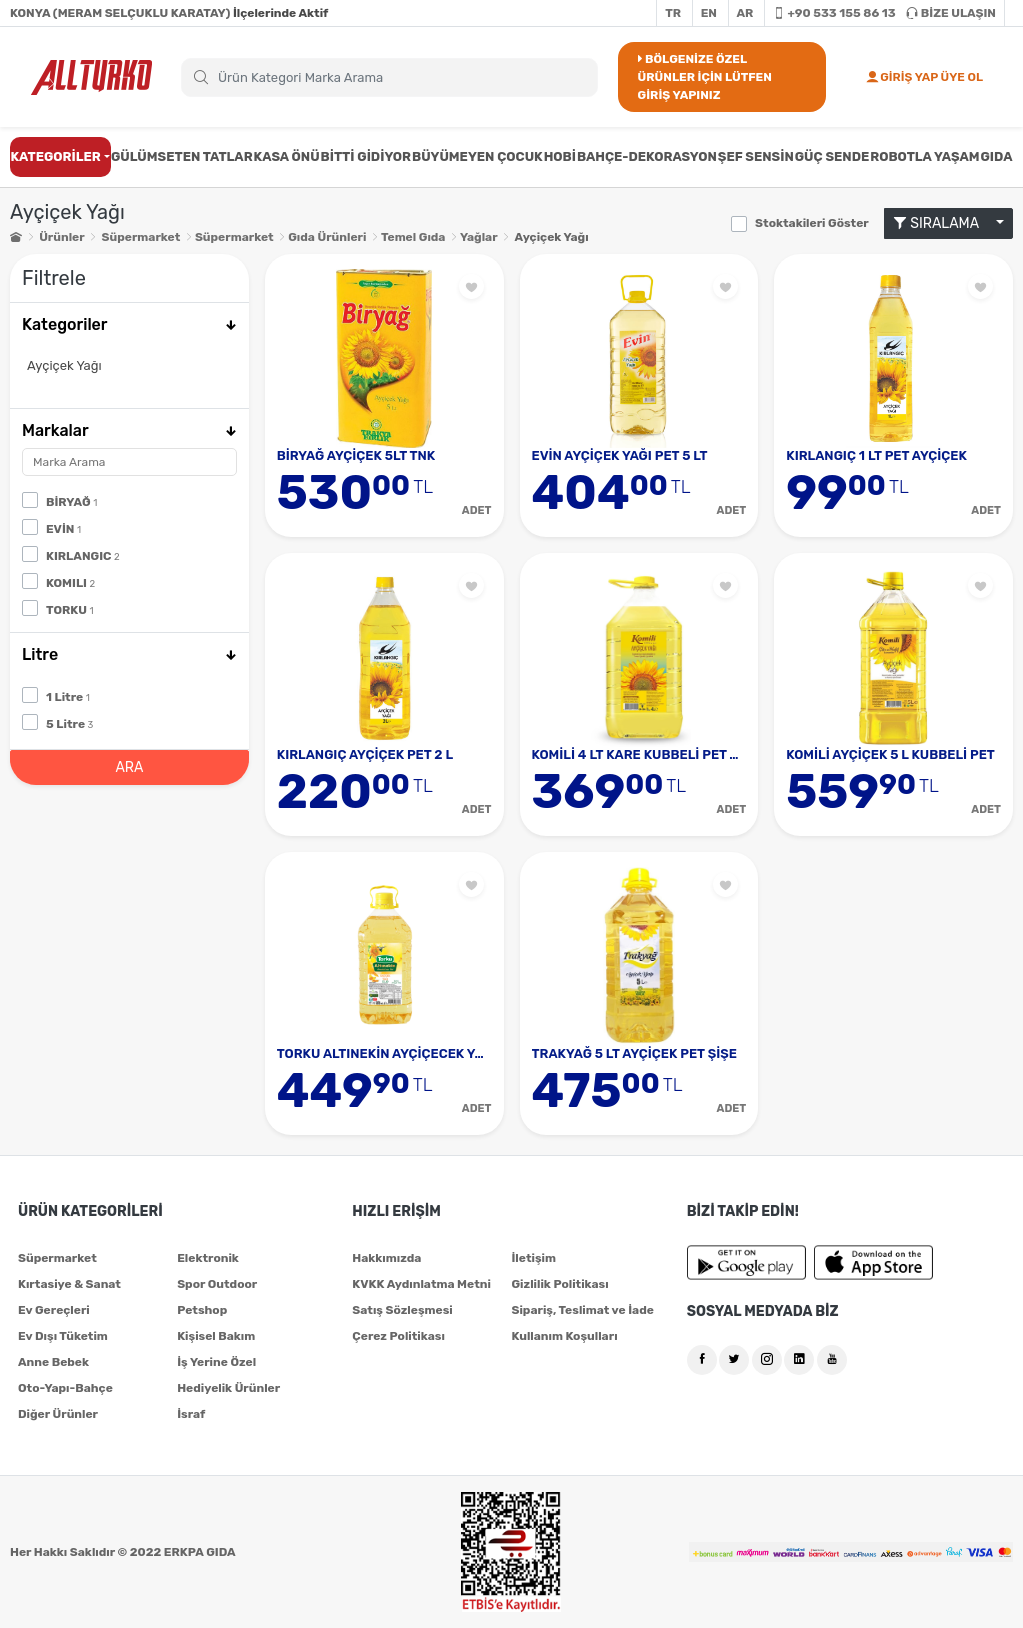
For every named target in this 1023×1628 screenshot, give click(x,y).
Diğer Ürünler (58, 1414)
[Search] (389, 77)
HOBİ (560, 156)
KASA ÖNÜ (287, 156)
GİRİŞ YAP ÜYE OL (924, 77)
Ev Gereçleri (54, 1310)
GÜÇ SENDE (832, 156)
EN (709, 13)
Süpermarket (141, 237)
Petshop (202, 1310)
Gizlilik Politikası (559, 1284)
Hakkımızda (386, 1258)
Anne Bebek (53, 1362)
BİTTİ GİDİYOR (366, 156)
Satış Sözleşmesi (402, 1310)
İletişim (533, 1258)
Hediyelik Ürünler (228, 1388)
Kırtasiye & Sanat (69, 1284)
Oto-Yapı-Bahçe (65, 1388)
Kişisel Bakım (216, 1336)
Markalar (129, 430)
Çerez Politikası (398, 1336)
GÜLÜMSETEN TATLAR (182, 156)
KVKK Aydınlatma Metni (421, 1284)
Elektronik (208, 1258)
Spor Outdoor (217, 1284)
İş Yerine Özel (216, 1362)
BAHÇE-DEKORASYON (647, 156)
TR (673, 13)
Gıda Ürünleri (327, 237)
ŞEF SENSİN (756, 156)
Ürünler (61, 237)
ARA (129, 767)
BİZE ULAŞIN (951, 13)
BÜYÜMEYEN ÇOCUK (477, 156)
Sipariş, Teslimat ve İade (582, 1310)
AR (745, 13)
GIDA (996, 156)
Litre (129, 654)
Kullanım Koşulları (564, 1336)
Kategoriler (129, 324)
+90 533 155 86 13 (834, 13)
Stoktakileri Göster (812, 223)
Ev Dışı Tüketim (63, 1336)
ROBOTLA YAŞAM (924, 156)
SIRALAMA (943, 223)
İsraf (191, 1414)
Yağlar (478, 237)
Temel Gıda (413, 237)
